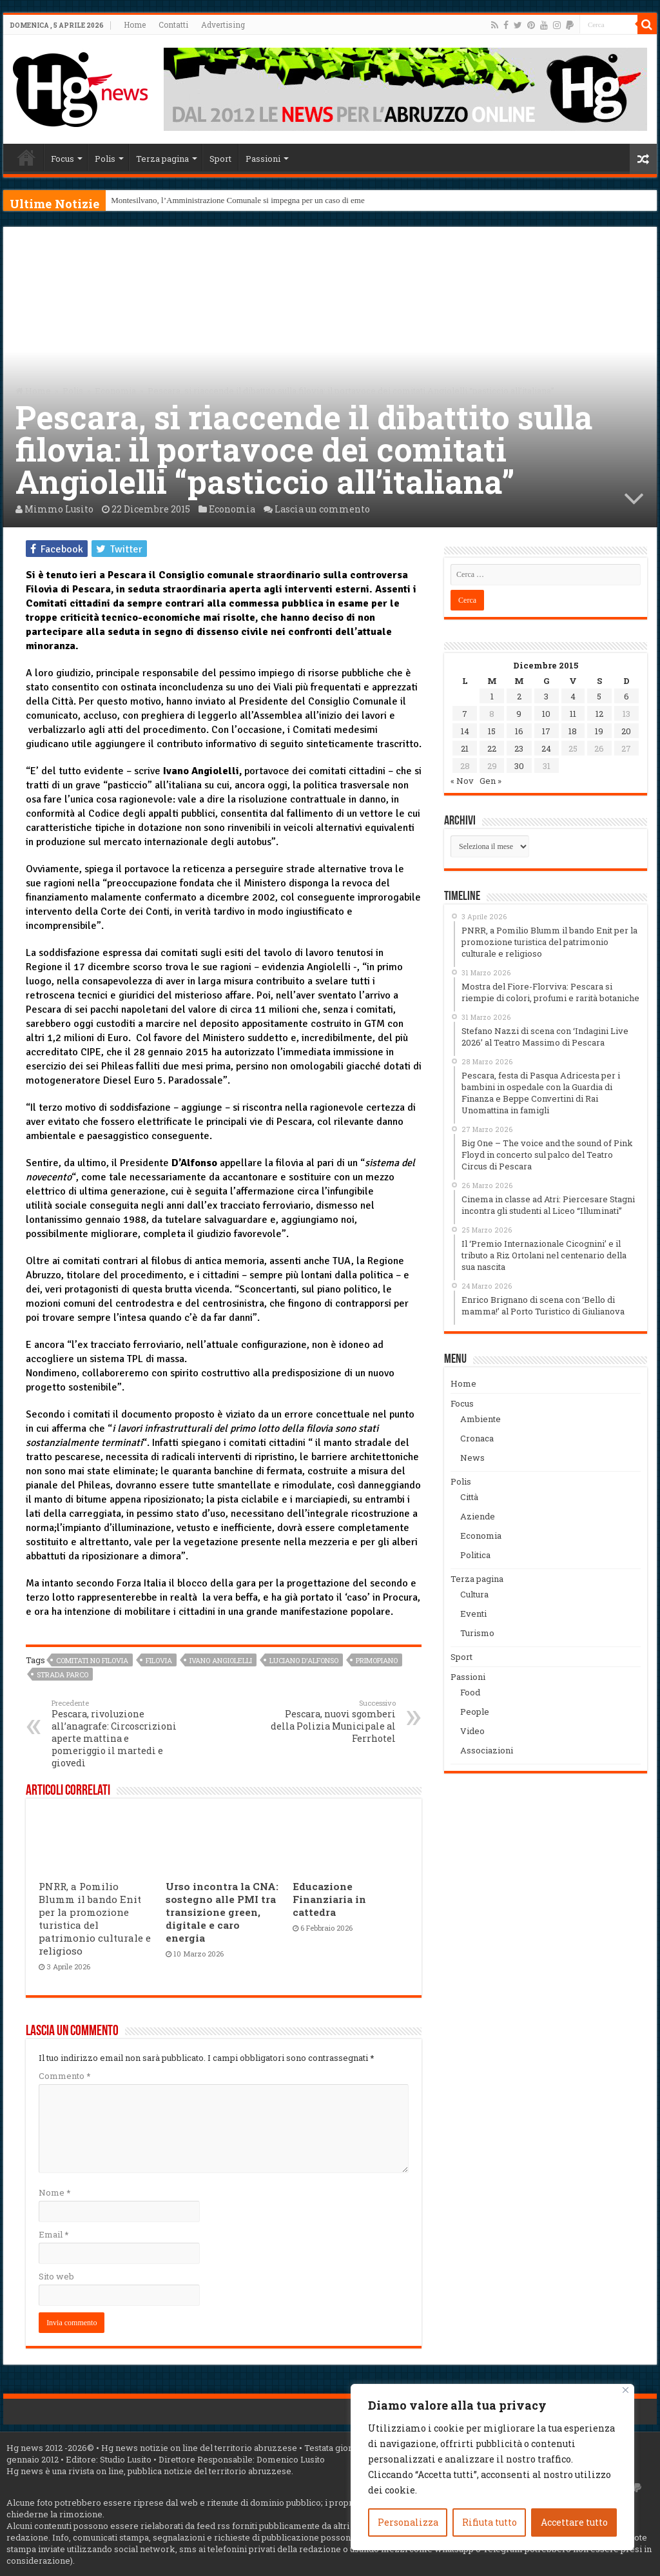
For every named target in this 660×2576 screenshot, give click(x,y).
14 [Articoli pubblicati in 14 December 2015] (465, 731)
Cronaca (477, 1438)
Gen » (490, 780)
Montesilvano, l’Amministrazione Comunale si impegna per (212, 200)
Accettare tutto (574, 2522)
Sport (220, 158)
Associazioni (486, 1750)
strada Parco (62, 1674)
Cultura (474, 1594)
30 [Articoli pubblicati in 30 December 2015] (519, 766)
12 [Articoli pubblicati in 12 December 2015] (599, 713)
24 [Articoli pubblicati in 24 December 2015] (546, 748)
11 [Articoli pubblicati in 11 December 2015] (573, 713)
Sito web (56, 2276)
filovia (159, 1660)
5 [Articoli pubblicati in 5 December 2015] (599, 696)
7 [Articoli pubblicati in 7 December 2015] (464, 713)
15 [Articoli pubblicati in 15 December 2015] (492, 731)
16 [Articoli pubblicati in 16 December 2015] (519, 731)
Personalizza (408, 2522)
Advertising (223, 24)
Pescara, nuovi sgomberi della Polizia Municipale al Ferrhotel (330, 1721)
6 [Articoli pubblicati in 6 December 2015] (626, 696)
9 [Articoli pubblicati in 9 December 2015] (518, 713)
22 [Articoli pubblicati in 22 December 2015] (491, 748)
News (472, 1457)
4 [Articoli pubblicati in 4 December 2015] (573, 696)
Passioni (263, 158)
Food (470, 1692)
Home (135, 24)
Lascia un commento (322, 509)
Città (469, 1497)
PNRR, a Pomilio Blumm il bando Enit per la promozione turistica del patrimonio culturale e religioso (95, 1918)
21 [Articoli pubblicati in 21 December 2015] (465, 748)
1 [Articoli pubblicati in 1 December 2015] (492, 696)
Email (53, 2234)
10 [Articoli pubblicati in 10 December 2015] (546, 713)
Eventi (473, 1613)
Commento (64, 2076)
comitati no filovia (92, 1660)
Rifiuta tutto (489, 2522)
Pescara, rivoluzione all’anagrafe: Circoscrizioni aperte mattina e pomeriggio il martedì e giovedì (118, 1733)
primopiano (377, 1660)
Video (472, 1731)
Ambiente (480, 1419)
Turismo (477, 1633)
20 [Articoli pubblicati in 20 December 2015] (626, 731)
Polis (105, 158)
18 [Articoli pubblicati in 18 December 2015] (572, 731)
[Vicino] (625, 2390)
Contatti (173, 24)
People (474, 1711)
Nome (54, 2192)
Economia (115, 390)
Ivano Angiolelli (220, 1660)
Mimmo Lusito (58, 509)
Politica (475, 1555)
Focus (62, 158)
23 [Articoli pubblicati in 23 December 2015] (518, 748)
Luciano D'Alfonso (303, 1660)
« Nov (462, 780)
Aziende (477, 1516)
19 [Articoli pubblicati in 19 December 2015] (599, 731)
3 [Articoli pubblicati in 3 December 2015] (546, 696)
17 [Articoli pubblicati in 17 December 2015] (546, 731)
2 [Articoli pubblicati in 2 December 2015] (519, 696)
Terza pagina (162, 158)
